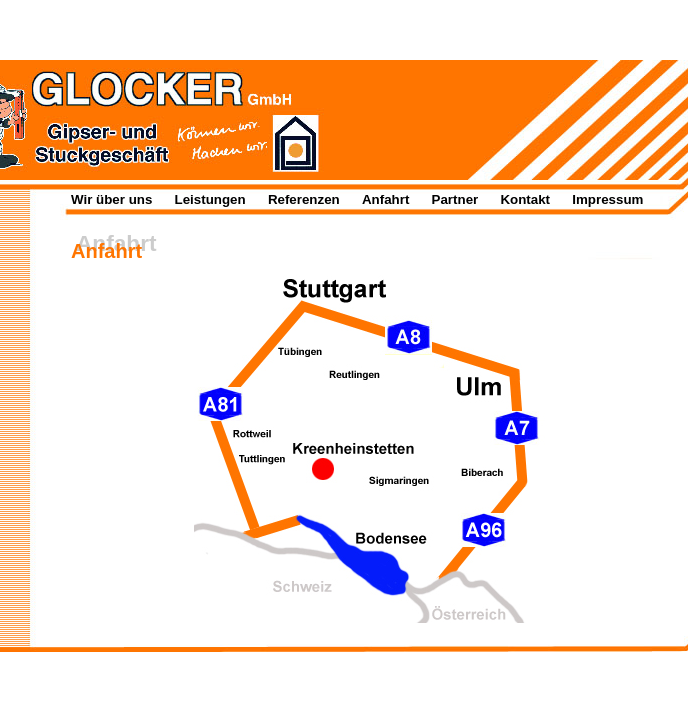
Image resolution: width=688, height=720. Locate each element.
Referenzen (304, 199)
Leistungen (210, 199)
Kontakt (525, 199)
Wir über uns (111, 199)
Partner (455, 199)
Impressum (607, 199)
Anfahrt (385, 199)
